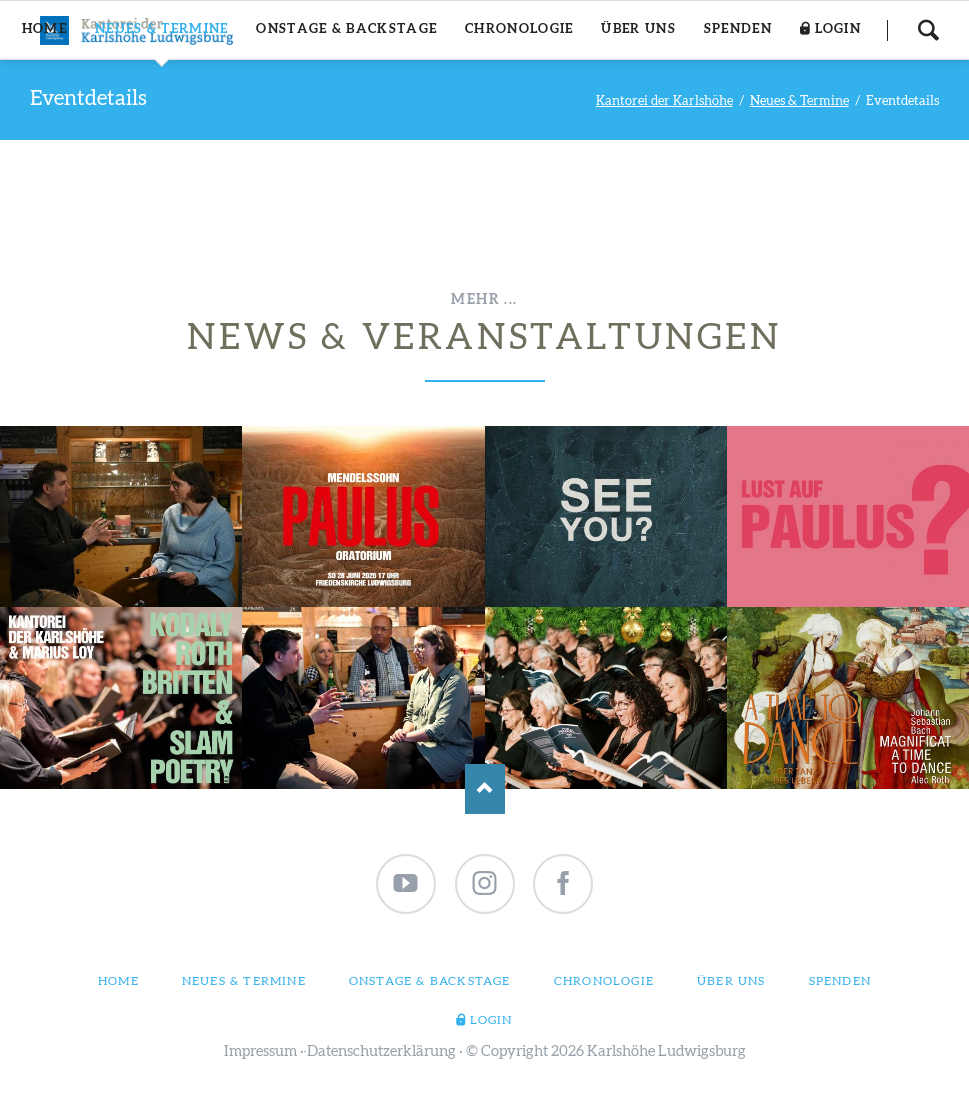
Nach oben (485, 789)
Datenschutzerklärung (381, 1051)
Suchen (928, 30)
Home (118, 981)
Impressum (260, 1051)
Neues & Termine (799, 101)
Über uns (731, 981)
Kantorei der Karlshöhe (664, 101)
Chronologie (604, 981)
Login (491, 1020)
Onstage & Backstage (430, 981)
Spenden (840, 981)
